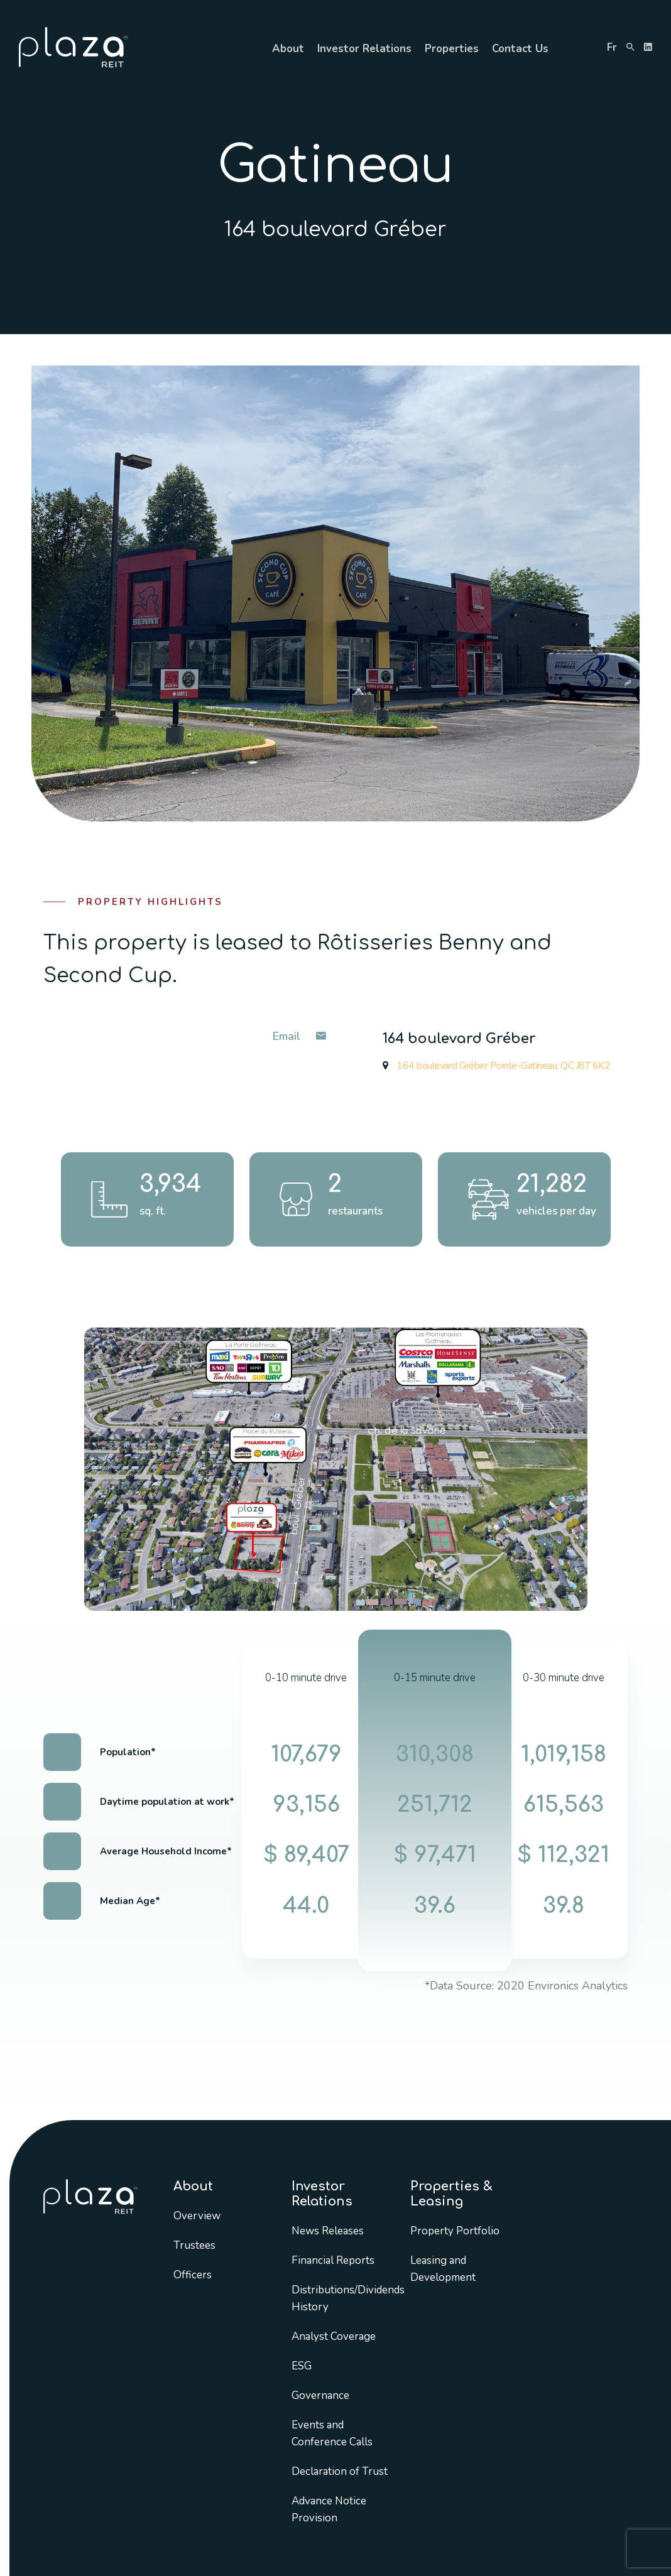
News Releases (328, 2231)
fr (612, 47)
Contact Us (520, 48)
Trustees (194, 2245)
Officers (192, 2275)
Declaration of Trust (340, 2471)
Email (299, 1036)
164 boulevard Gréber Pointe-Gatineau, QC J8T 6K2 (496, 1066)
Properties (452, 48)
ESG (302, 2366)
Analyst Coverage (334, 2336)
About (288, 48)
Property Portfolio (454, 2231)
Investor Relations (364, 48)
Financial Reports (333, 2260)
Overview (197, 2216)
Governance (320, 2395)
